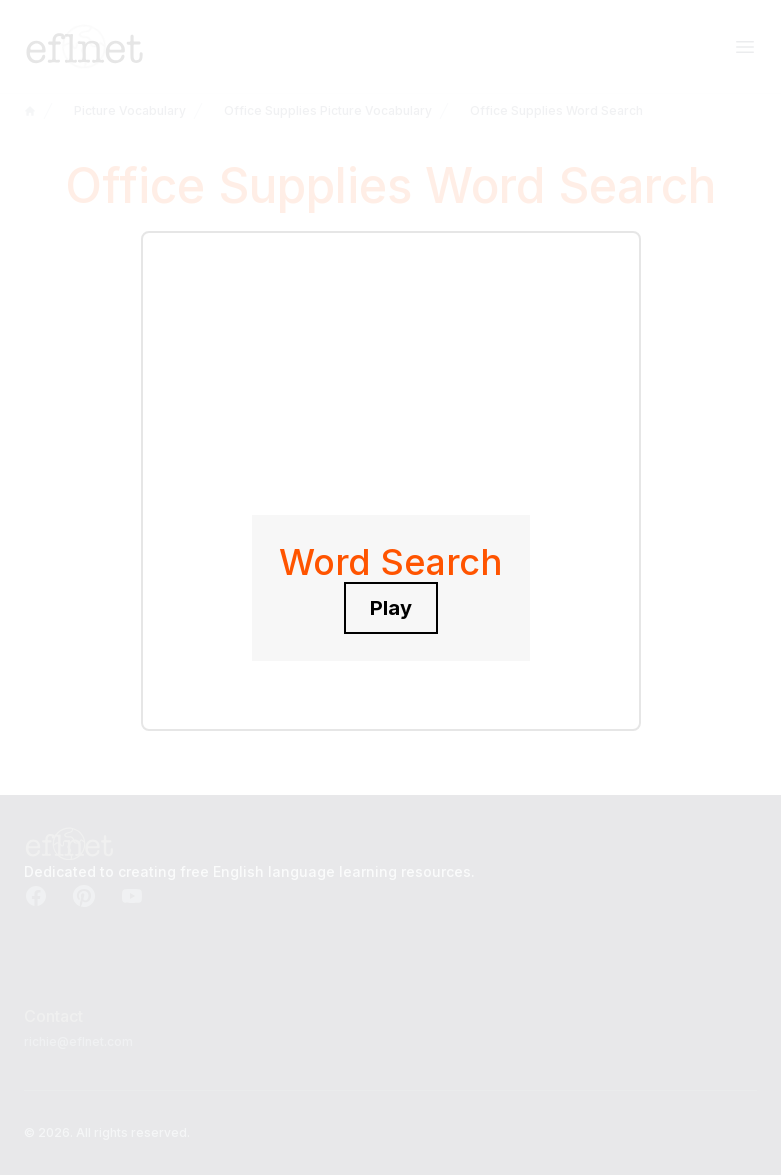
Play (391, 608)
